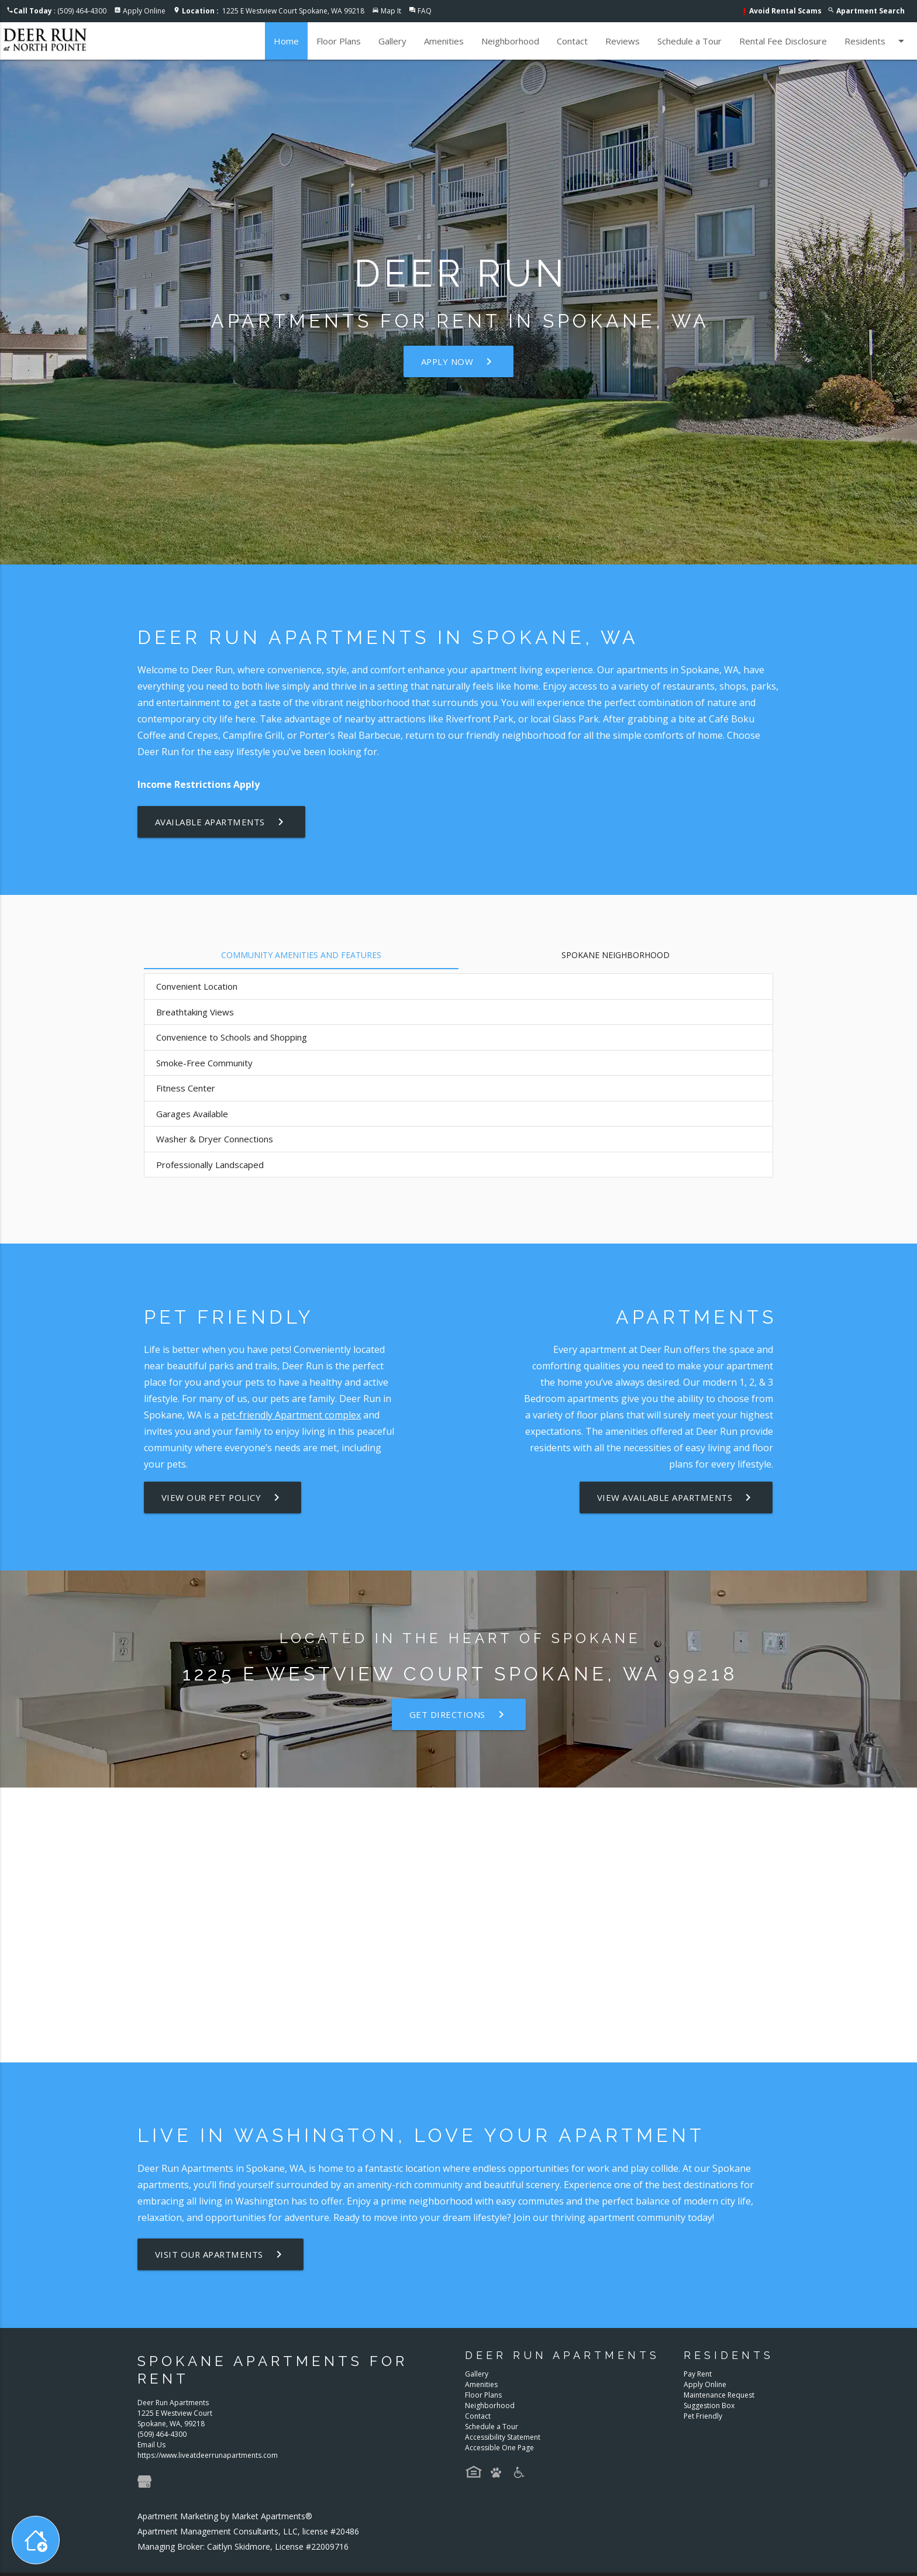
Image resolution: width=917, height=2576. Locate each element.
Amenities (444, 41)
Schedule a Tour (689, 41)
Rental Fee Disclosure (783, 41)
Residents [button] (876, 41)
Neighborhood (510, 41)
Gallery (392, 41)
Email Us (151, 2445)
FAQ (425, 11)
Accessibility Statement (502, 2437)
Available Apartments (221, 822)
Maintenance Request (719, 2395)
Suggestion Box (709, 2405)
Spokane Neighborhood (615, 954)
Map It (391, 11)
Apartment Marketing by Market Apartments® (224, 2516)
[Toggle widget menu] (36, 2540)
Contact (572, 41)
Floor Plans (338, 41)
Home (286, 41)
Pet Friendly (703, 2416)
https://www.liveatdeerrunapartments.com (207, 2455)
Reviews (622, 41)
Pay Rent (698, 2374)
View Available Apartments (676, 1497)
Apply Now (458, 361)
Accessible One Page (499, 2448)
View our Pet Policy (223, 1497)
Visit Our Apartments (221, 2254)
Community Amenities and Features (301, 954)
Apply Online (144, 11)
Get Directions (458, 1714)
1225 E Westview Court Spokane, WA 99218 (273, 11)
